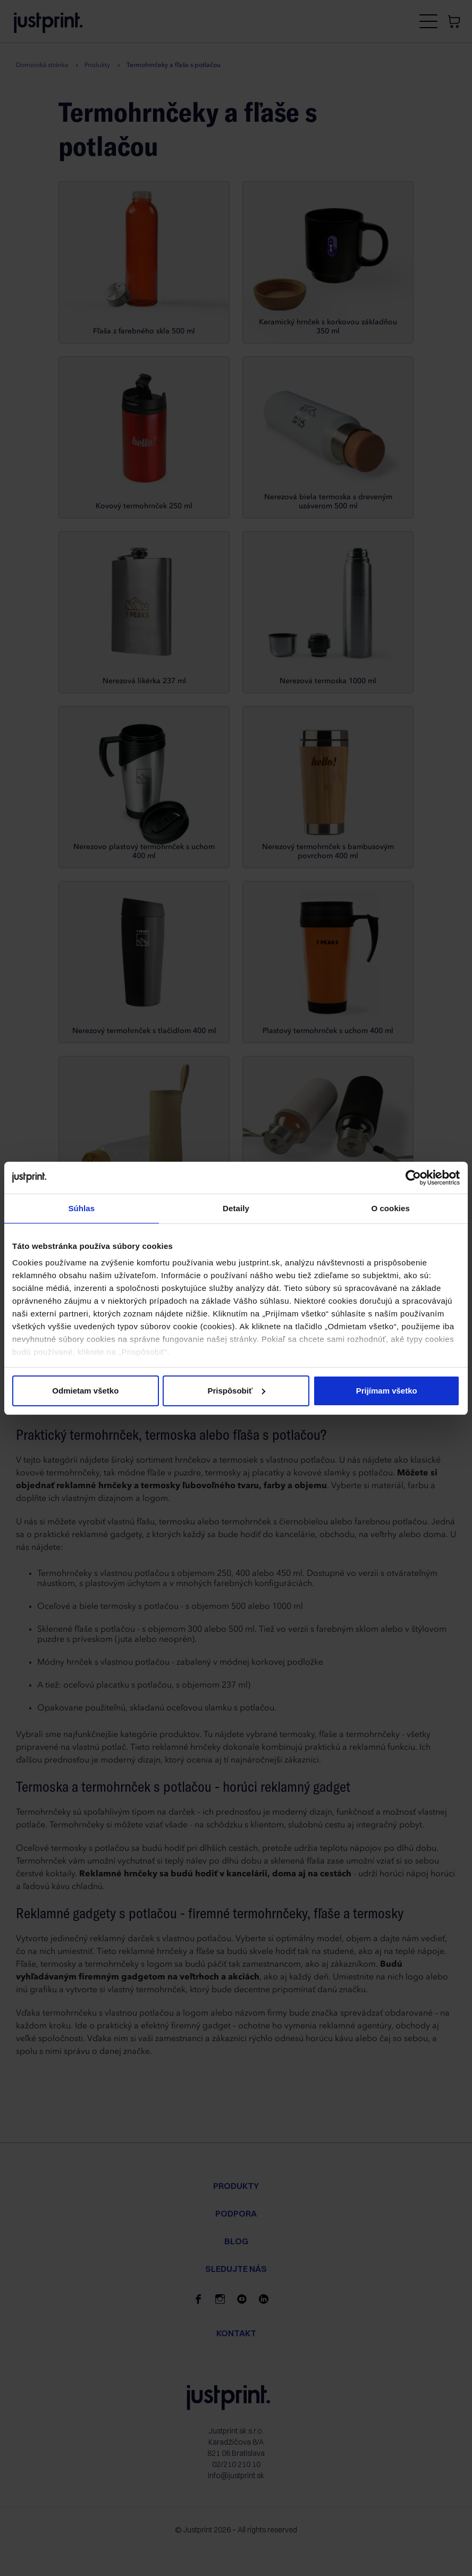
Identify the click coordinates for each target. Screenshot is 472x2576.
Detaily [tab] (236, 1208)
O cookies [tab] (390, 1208)
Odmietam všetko (85, 1390)
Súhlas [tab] (81, 1208)
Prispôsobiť (236, 1390)
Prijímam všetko (386, 1390)
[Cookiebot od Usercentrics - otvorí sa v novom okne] (413, 1178)
